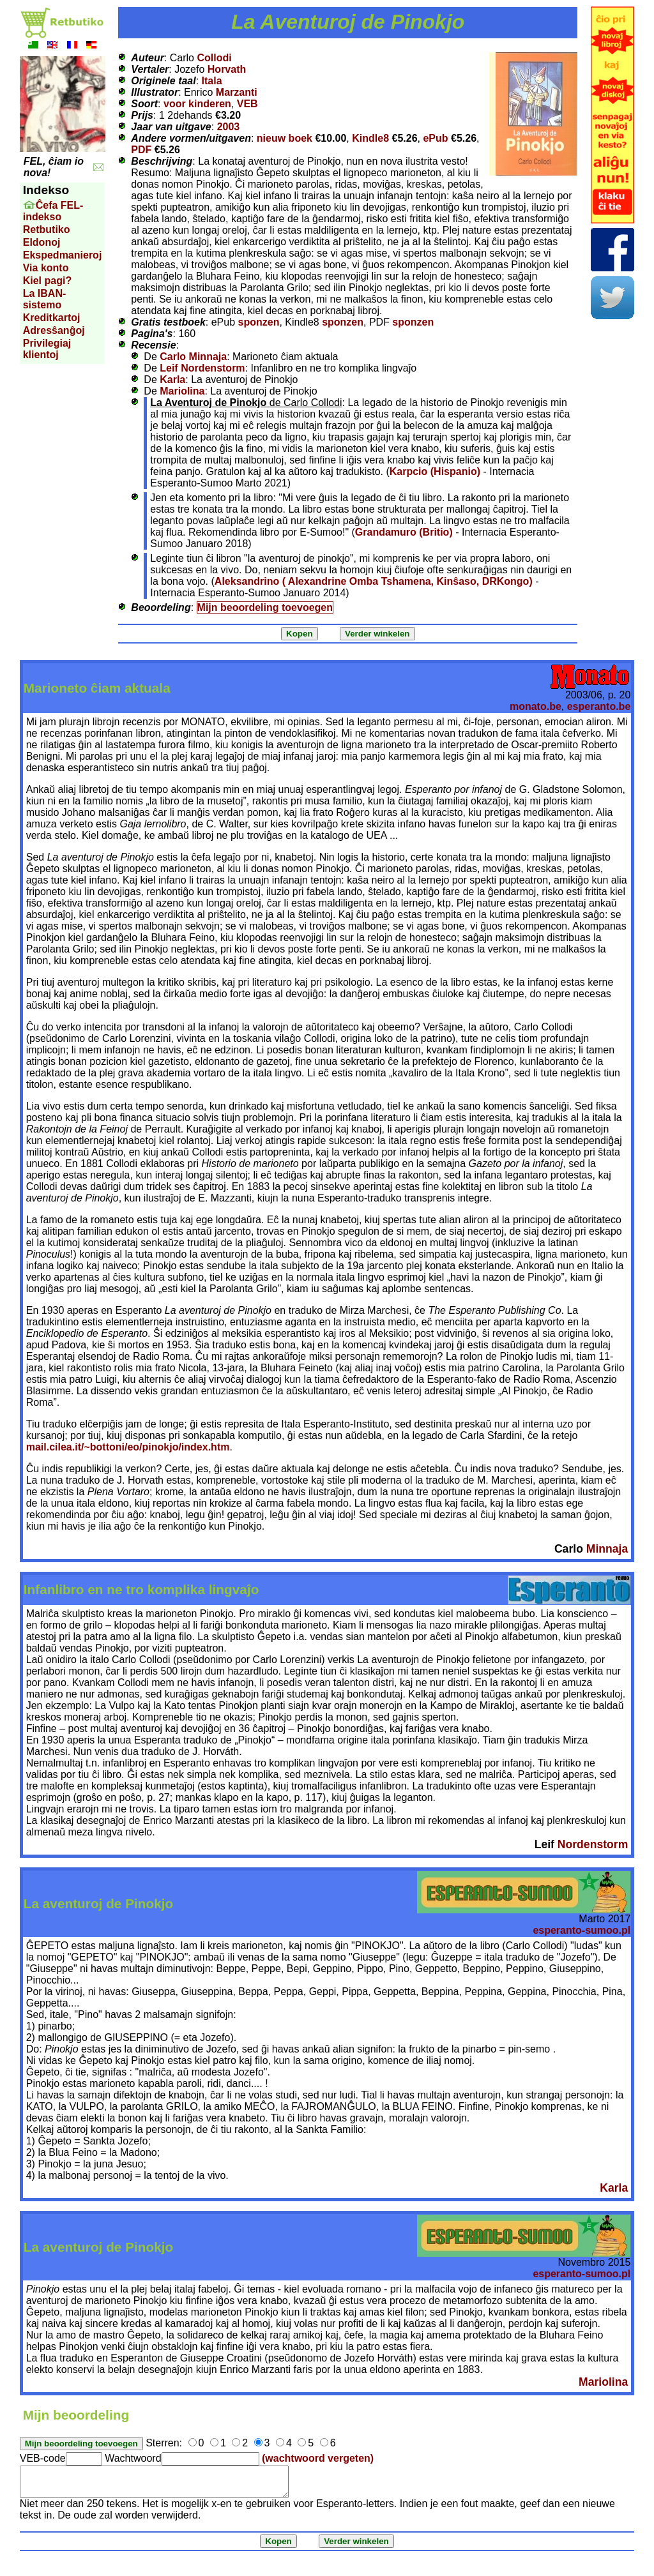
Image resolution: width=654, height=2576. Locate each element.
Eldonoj (42, 242)
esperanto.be (599, 706)
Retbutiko (46, 229)
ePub (435, 138)
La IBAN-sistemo (44, 299)
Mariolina (182, 391)
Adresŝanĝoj (54, 330)
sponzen (259, 322)
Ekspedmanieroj (62, 255)
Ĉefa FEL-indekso (53, 211)
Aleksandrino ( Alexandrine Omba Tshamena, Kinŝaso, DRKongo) (374, 581)
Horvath (227, 69)
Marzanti (236, 92)
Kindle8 (370, 138)
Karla (172, 379)
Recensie (153, 345)
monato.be (535, 706)
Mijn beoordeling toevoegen (265, 607)
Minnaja (607, 1548)
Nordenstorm (593, 1844)
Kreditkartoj (51, 317)
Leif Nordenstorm (202, 368)
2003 (228, 126)
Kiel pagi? (47, 280)
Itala (212, 80)
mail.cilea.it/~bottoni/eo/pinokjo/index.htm (128, 1447)
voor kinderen (197, 103)
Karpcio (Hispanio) (435, 471)
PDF (141, 149)
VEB (247, 103)
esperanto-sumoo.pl (581, 1930)
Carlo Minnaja (193, 356)
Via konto (46, 267)
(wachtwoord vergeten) (318, 2458)
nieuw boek (284, 138)
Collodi (214, 57)
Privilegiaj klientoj (47, 349)
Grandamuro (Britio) (404, 532)
